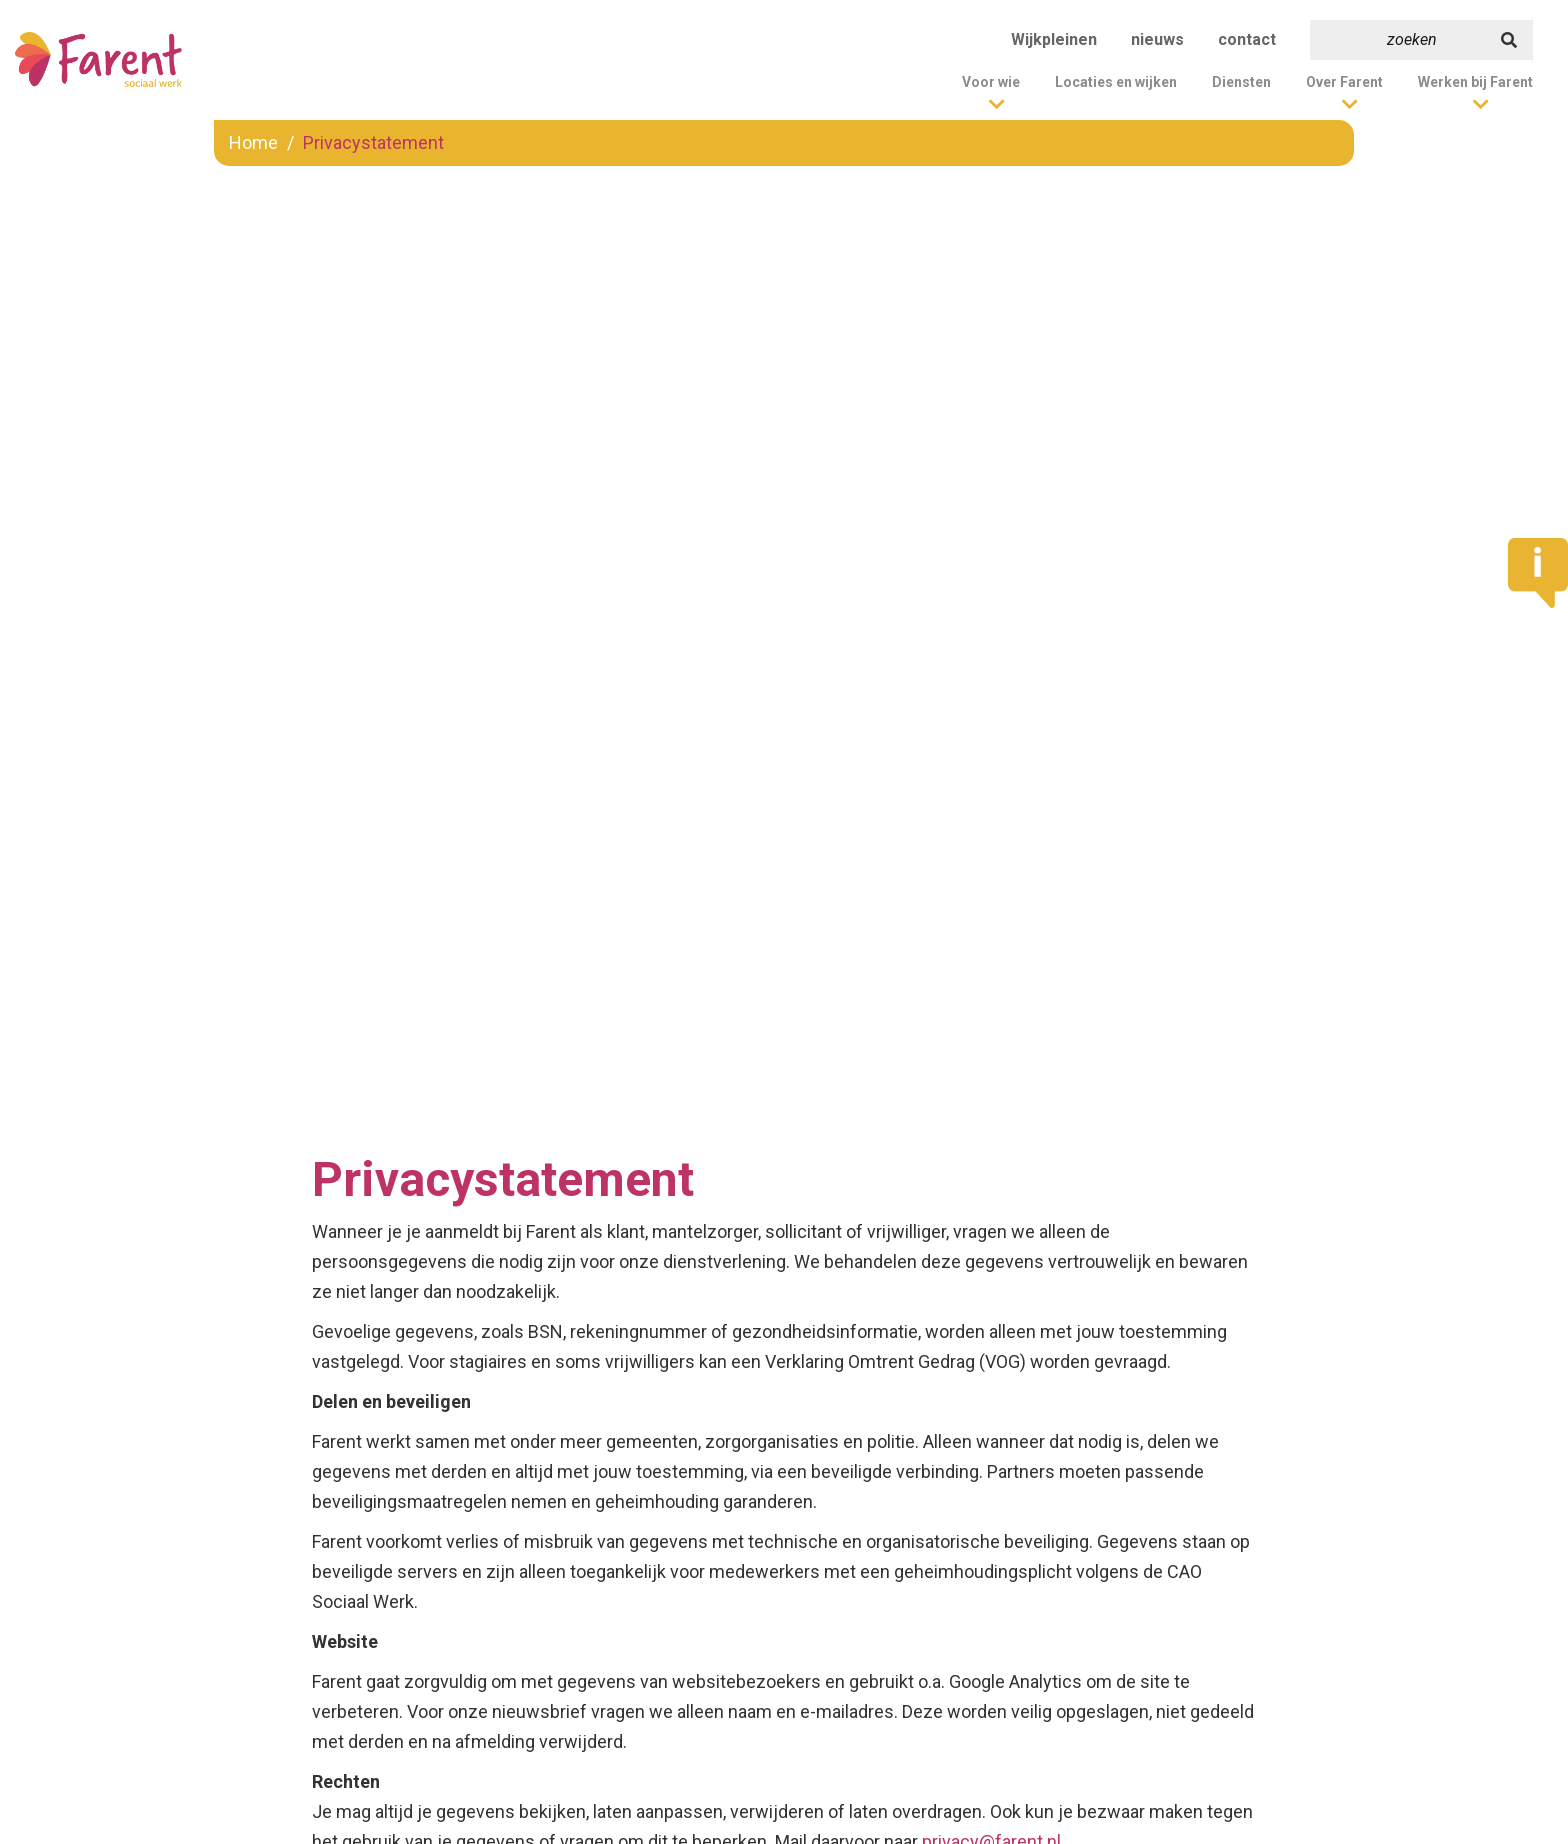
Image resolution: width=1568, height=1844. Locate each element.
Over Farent (1344, 82)
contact (1247, 39)
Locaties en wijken (1116, 82)
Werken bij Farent (1475, 82)
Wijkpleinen (1054, 39)
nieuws (1157, 39)
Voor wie (991, 82)
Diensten (1241, 82)
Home (253, 142)
